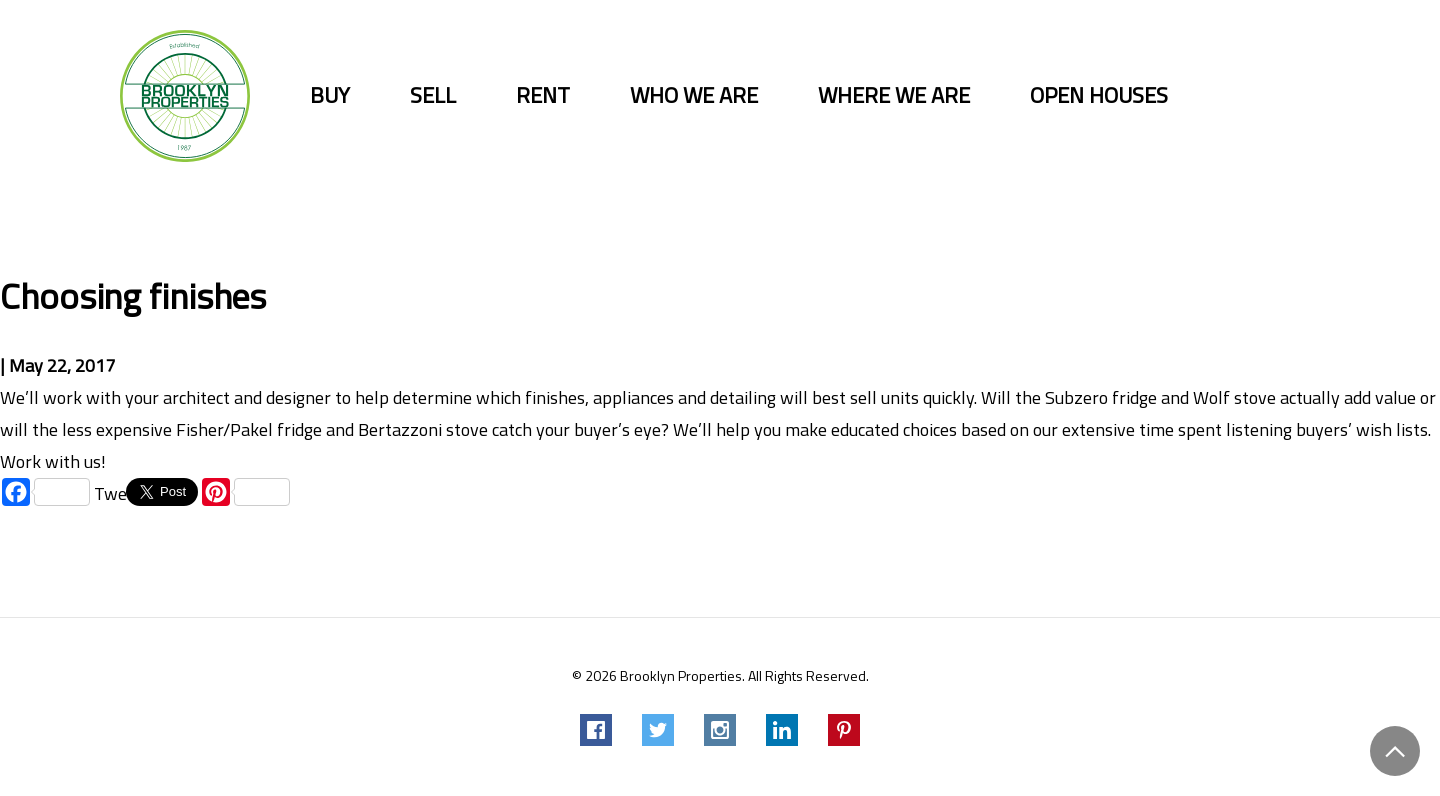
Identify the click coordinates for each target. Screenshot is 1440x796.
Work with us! (53, 461)
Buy (330, 95)
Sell (433, 95)
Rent (543, 95)
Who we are (694, 95)
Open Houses (1099, 95)
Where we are (894, 95)
